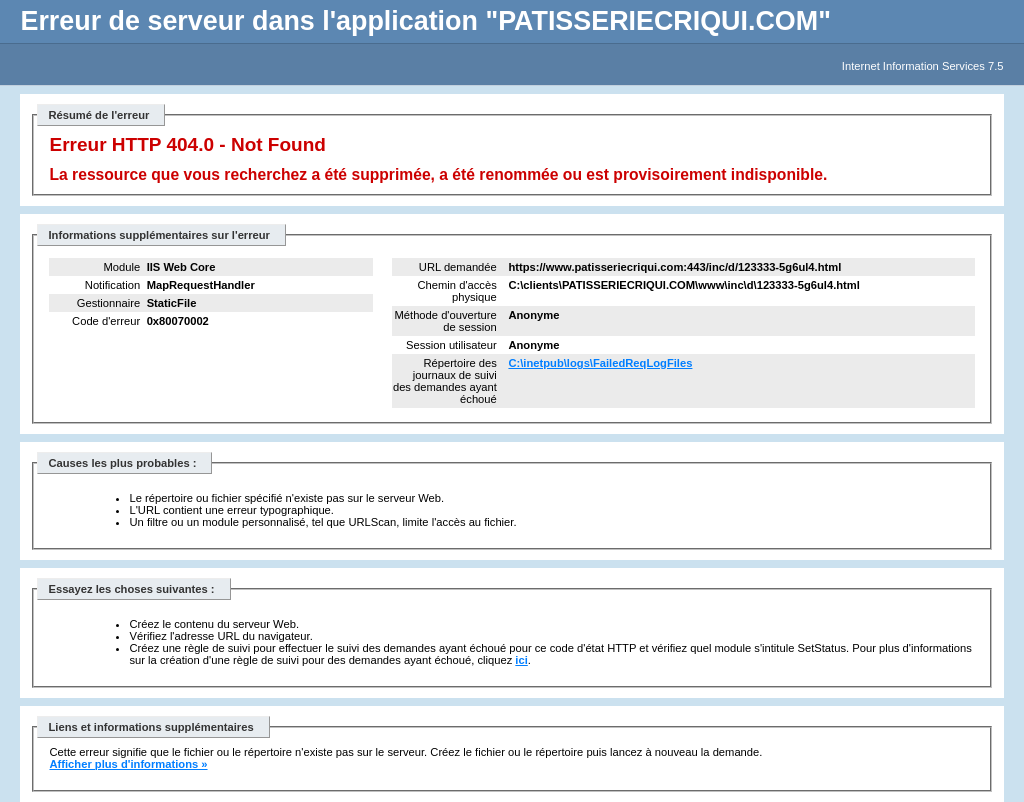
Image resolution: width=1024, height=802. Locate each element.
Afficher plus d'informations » (128, 764)
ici (521, 660)
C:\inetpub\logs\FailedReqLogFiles (600, 363)
